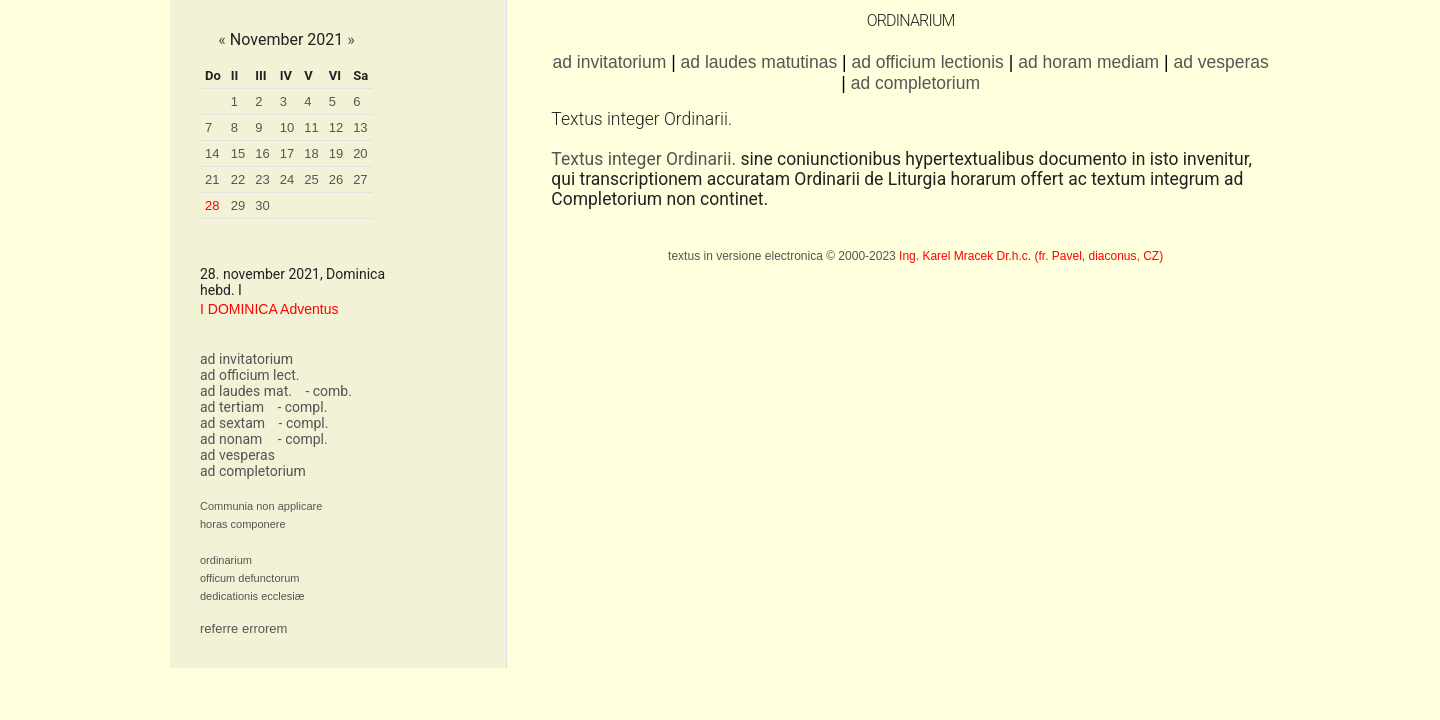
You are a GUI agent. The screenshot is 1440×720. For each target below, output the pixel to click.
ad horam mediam (1088, 62)
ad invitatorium (246, 359)
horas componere (243, 524)
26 (336, 179)
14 (212, 153)
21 (212, 179)
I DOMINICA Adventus (269, 309)
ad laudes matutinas (759, 62)
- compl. (302, 407)
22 (238, 179)
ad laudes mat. (246, 391)
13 (360, 127)
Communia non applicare (261, 506)
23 (262, 179)
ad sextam (232, 423)
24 (287, 179)
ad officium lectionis (927, 62)
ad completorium (253, 471)
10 (287, 127)
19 (336, 153)
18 (311, 153)
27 (360, 179)
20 (360, 153)
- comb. (328, 391)
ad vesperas (237, 455)
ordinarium (226, 560)
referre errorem (243, 628)
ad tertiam (232, 407)
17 (287, 153)
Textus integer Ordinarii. (643, 159)
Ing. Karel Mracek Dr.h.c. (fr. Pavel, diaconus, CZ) (1031, 256)
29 (238, 205)
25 (311, 179)
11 (311, 127)
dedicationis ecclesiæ (252, 596)
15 (238, 153)
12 (336, 127)
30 (262, 205)
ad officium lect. (250, 375)
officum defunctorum (249, 578)
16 (262, 153)
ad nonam (231, 439)
